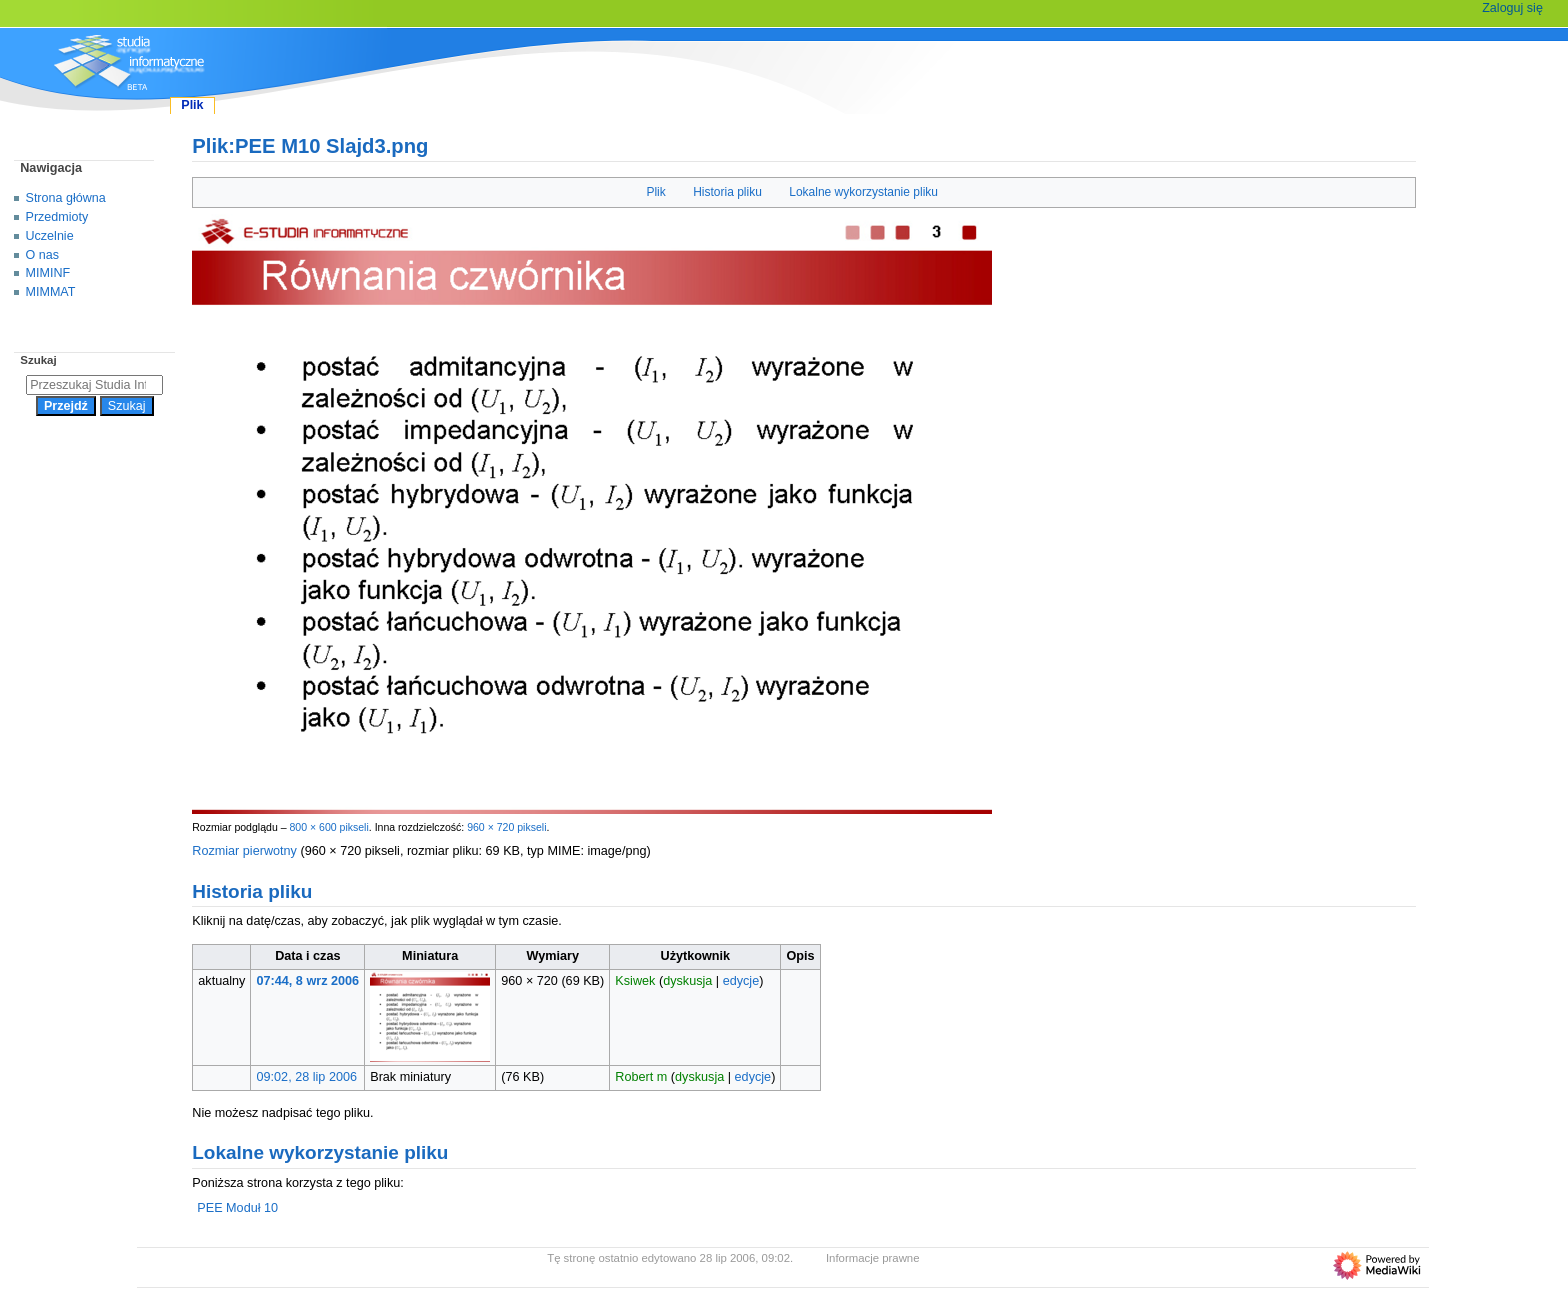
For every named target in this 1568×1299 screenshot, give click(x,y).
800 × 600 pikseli (328, 827)
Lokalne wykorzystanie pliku (863, 192)
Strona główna (66, 198)
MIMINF (48, 273)
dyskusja (687, 981)
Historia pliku (727, 192)
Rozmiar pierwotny (244, 851)
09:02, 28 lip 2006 (307, 1077)
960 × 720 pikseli (506, 827)
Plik (655, 192)
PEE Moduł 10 (237, 1208)
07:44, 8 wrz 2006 (308, 981)
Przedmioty (57, 217)
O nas (42, 255)
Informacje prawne (873, 1258)
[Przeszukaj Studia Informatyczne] (94, 385)
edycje (741, 981)
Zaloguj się (1512, 8)
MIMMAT (51, 292)
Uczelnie (50, 236)
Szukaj (38, 360)
